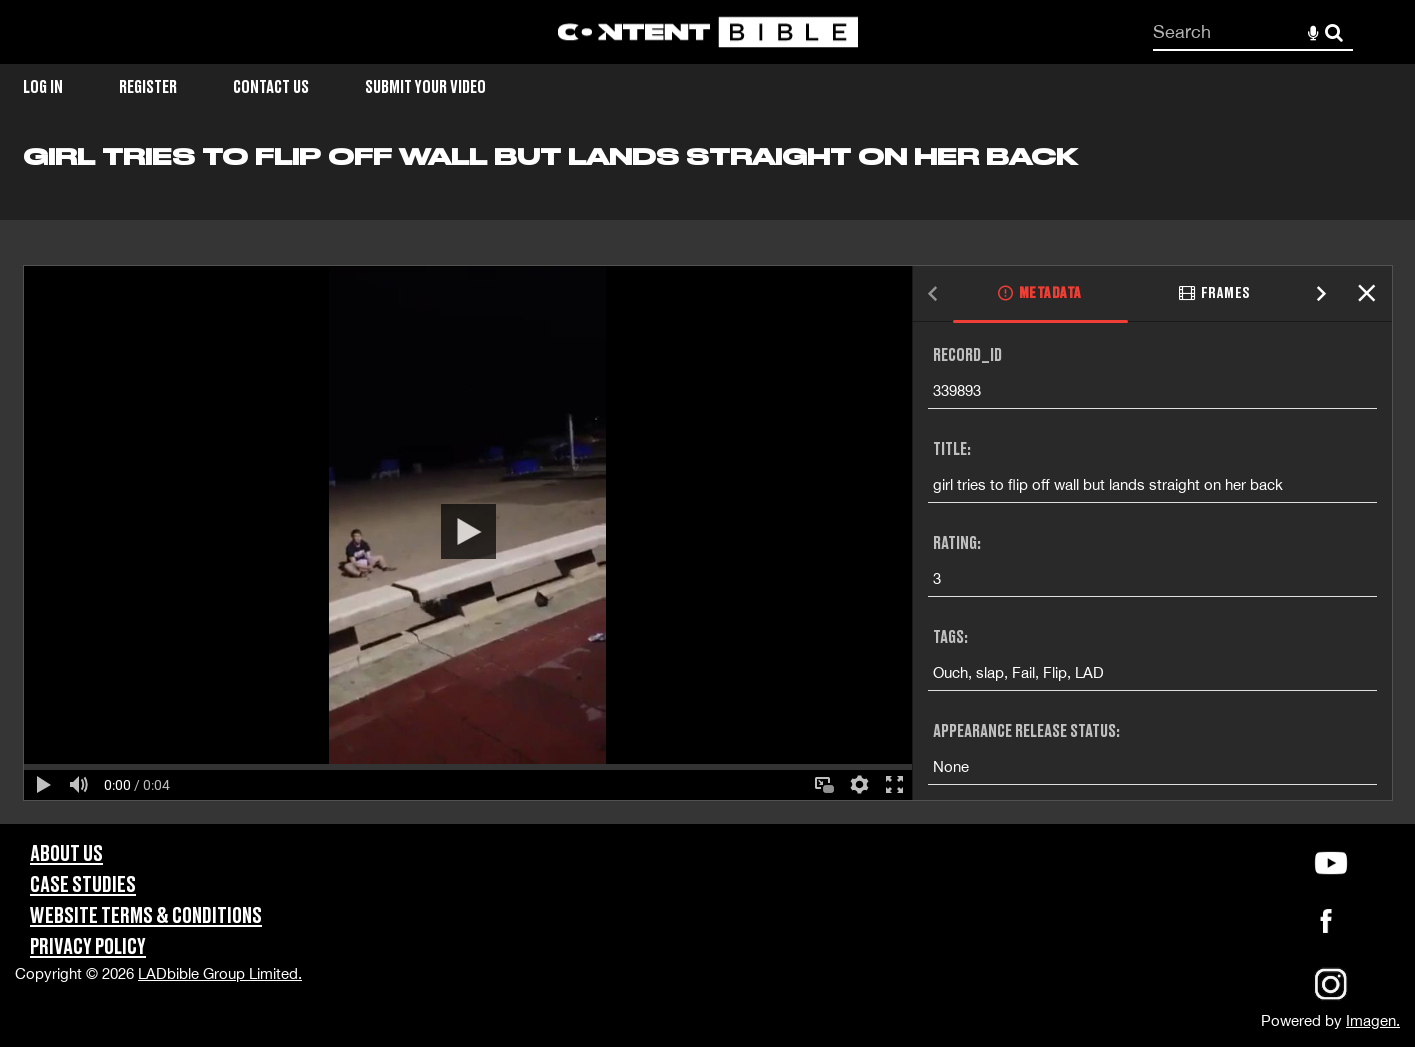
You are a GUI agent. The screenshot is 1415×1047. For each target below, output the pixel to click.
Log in (43, 87)
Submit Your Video (425, 87)
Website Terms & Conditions (146, 916)
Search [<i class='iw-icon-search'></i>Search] (1334, 31)
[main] (707, 482)
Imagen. (1373, 1020)
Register (148, 87)
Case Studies (83, 885)
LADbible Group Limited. (220, 973)
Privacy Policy (88, 947)
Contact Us (271, 87)
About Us (66, 854)
